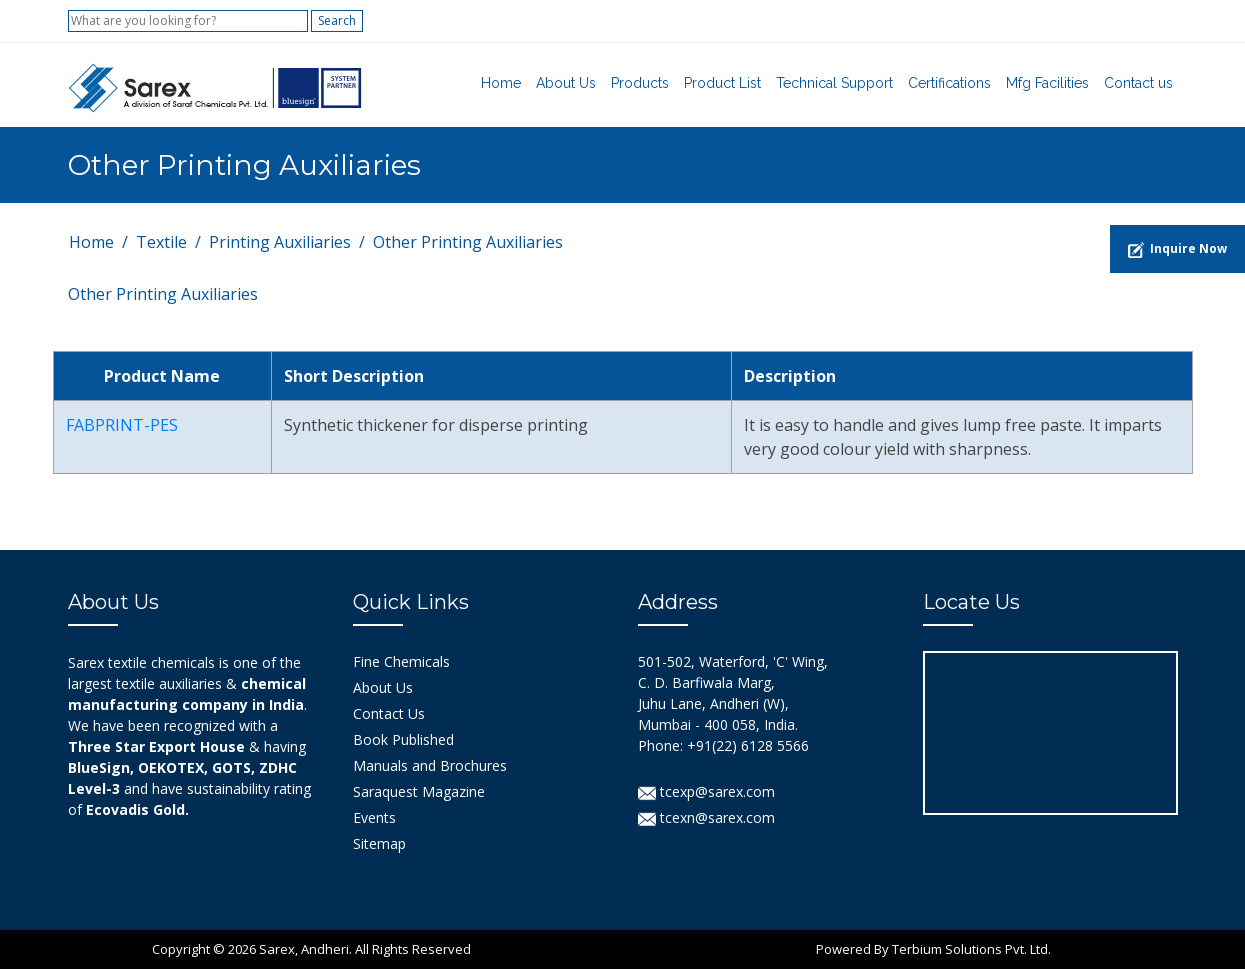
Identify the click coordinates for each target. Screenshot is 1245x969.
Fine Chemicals (401, 661)
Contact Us (389, 713)
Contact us (1138, 83)
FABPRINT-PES (122, 425)
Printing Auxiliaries (280, 242)
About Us (566, 83)
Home (501, 83)
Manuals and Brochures (430, 765)
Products (640, 83)
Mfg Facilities (1047, 83)
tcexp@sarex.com (706, 791)
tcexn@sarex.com (706, 817)
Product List (722, 83)
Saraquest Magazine (419, 791)
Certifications (949, 83)
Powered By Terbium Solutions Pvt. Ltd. (933, 949)
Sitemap (379, 843)
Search (337, 20)
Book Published (403, 739)
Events (374, 817)
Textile (161, 242)
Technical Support (834, 83)
